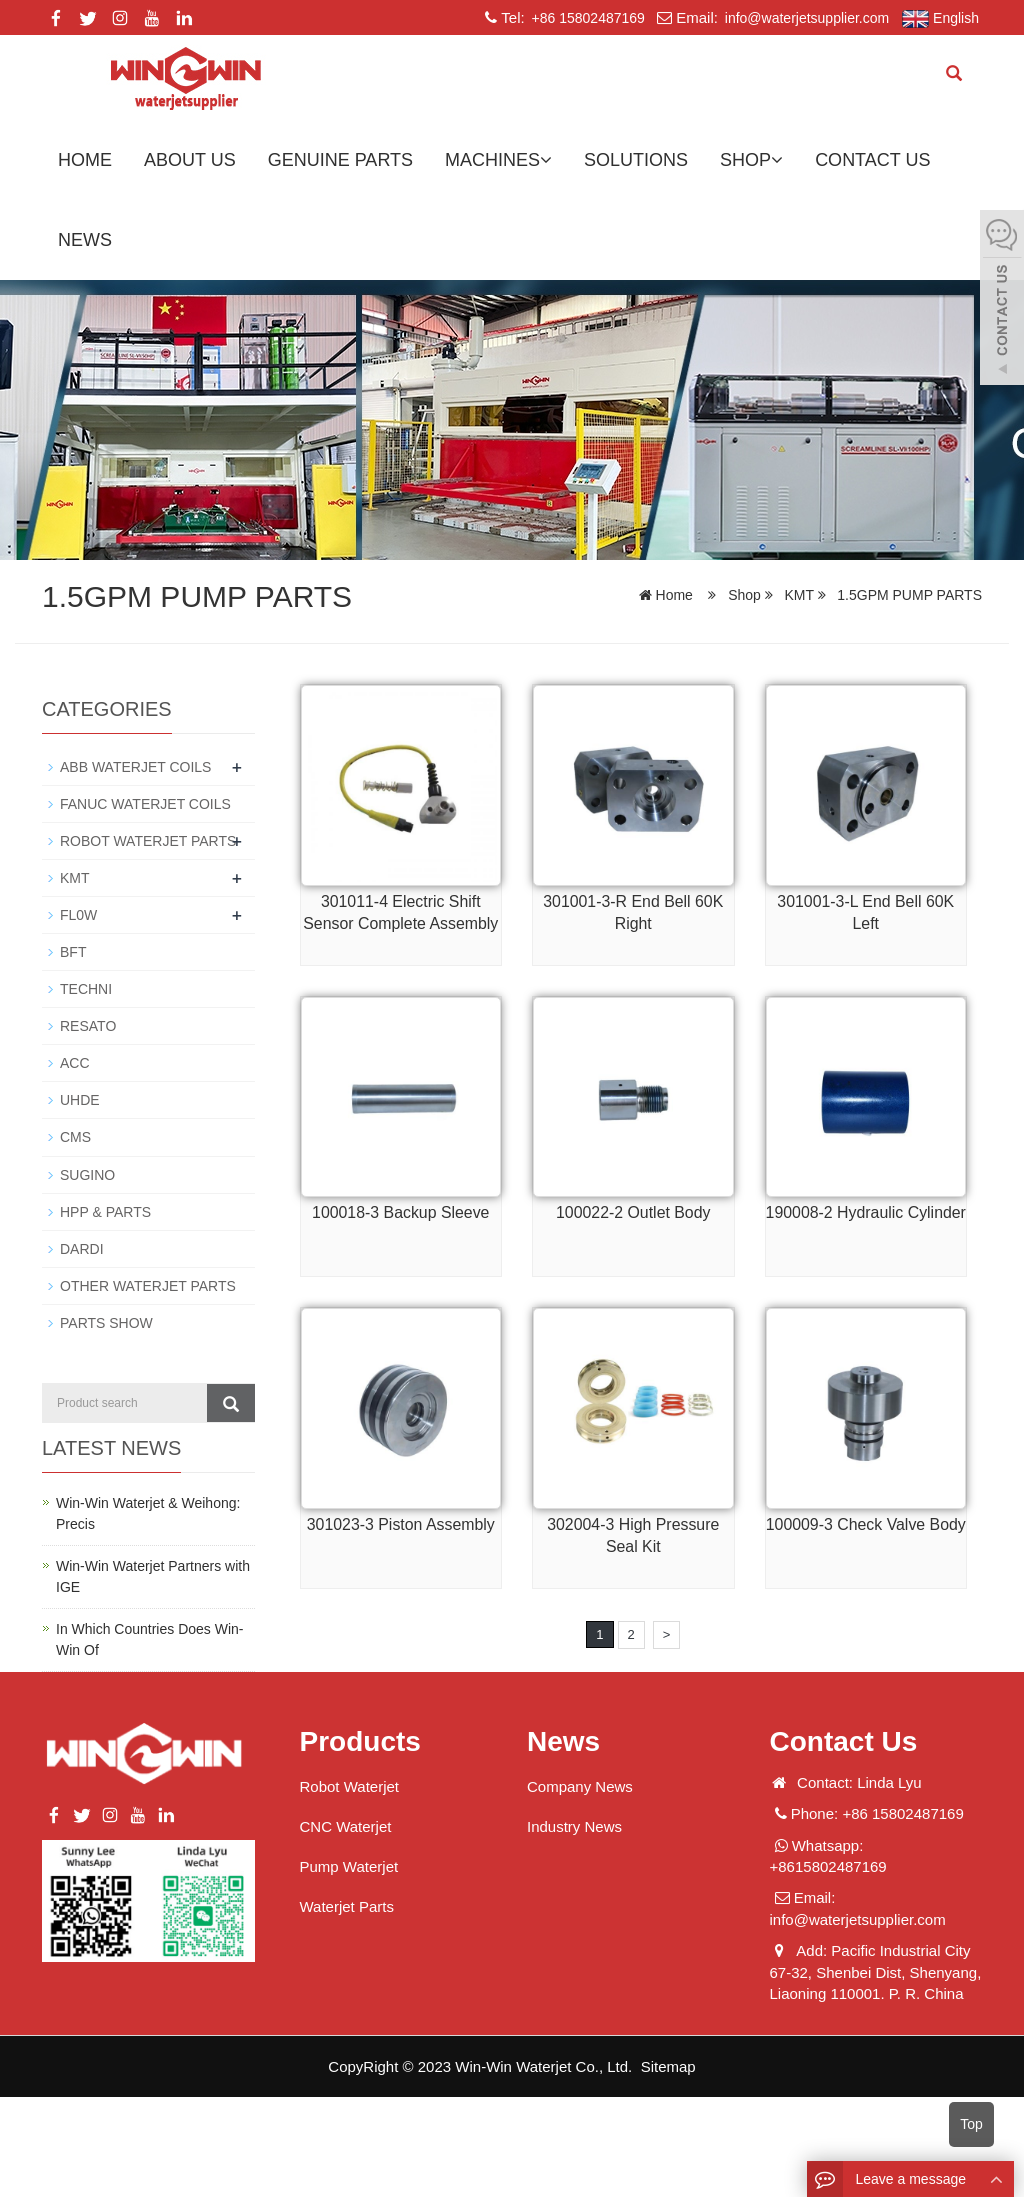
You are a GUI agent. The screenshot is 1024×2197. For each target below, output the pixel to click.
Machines (498, 160)
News (85, 240)
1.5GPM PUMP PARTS (907, 595)
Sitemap (668, 2065)
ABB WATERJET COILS (135, 767)
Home (85, 160)
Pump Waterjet (349, 1865)
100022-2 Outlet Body (633, 1212)
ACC (75, 1063)
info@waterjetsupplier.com (805, 18)
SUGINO (87, 1174)
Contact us (872, 160)
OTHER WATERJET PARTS (148, 1285)
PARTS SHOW (106, 1322)
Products (360, 1740)
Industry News (574, 1825)
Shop (751, 160)
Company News (580, 1785)
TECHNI (86, 989)
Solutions (636, 160)
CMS (75, 1137)
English (940, 19)
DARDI (82, 1248)
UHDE (80, 1100)
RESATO (88, 1026)
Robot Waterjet (350, 1785)
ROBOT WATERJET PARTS (148, 841)
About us (190, 160)
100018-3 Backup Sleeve (400, 1212)
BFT (73, 952)
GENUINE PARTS (340, 160)
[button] (546, 160)
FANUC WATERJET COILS (145, 804)
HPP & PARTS (105, 1211)
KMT (799, 595)
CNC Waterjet (346, 1825)
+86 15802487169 (586, 18)
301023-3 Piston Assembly (400, 1524)
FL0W (78, 915)
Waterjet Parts (347, 1905)
